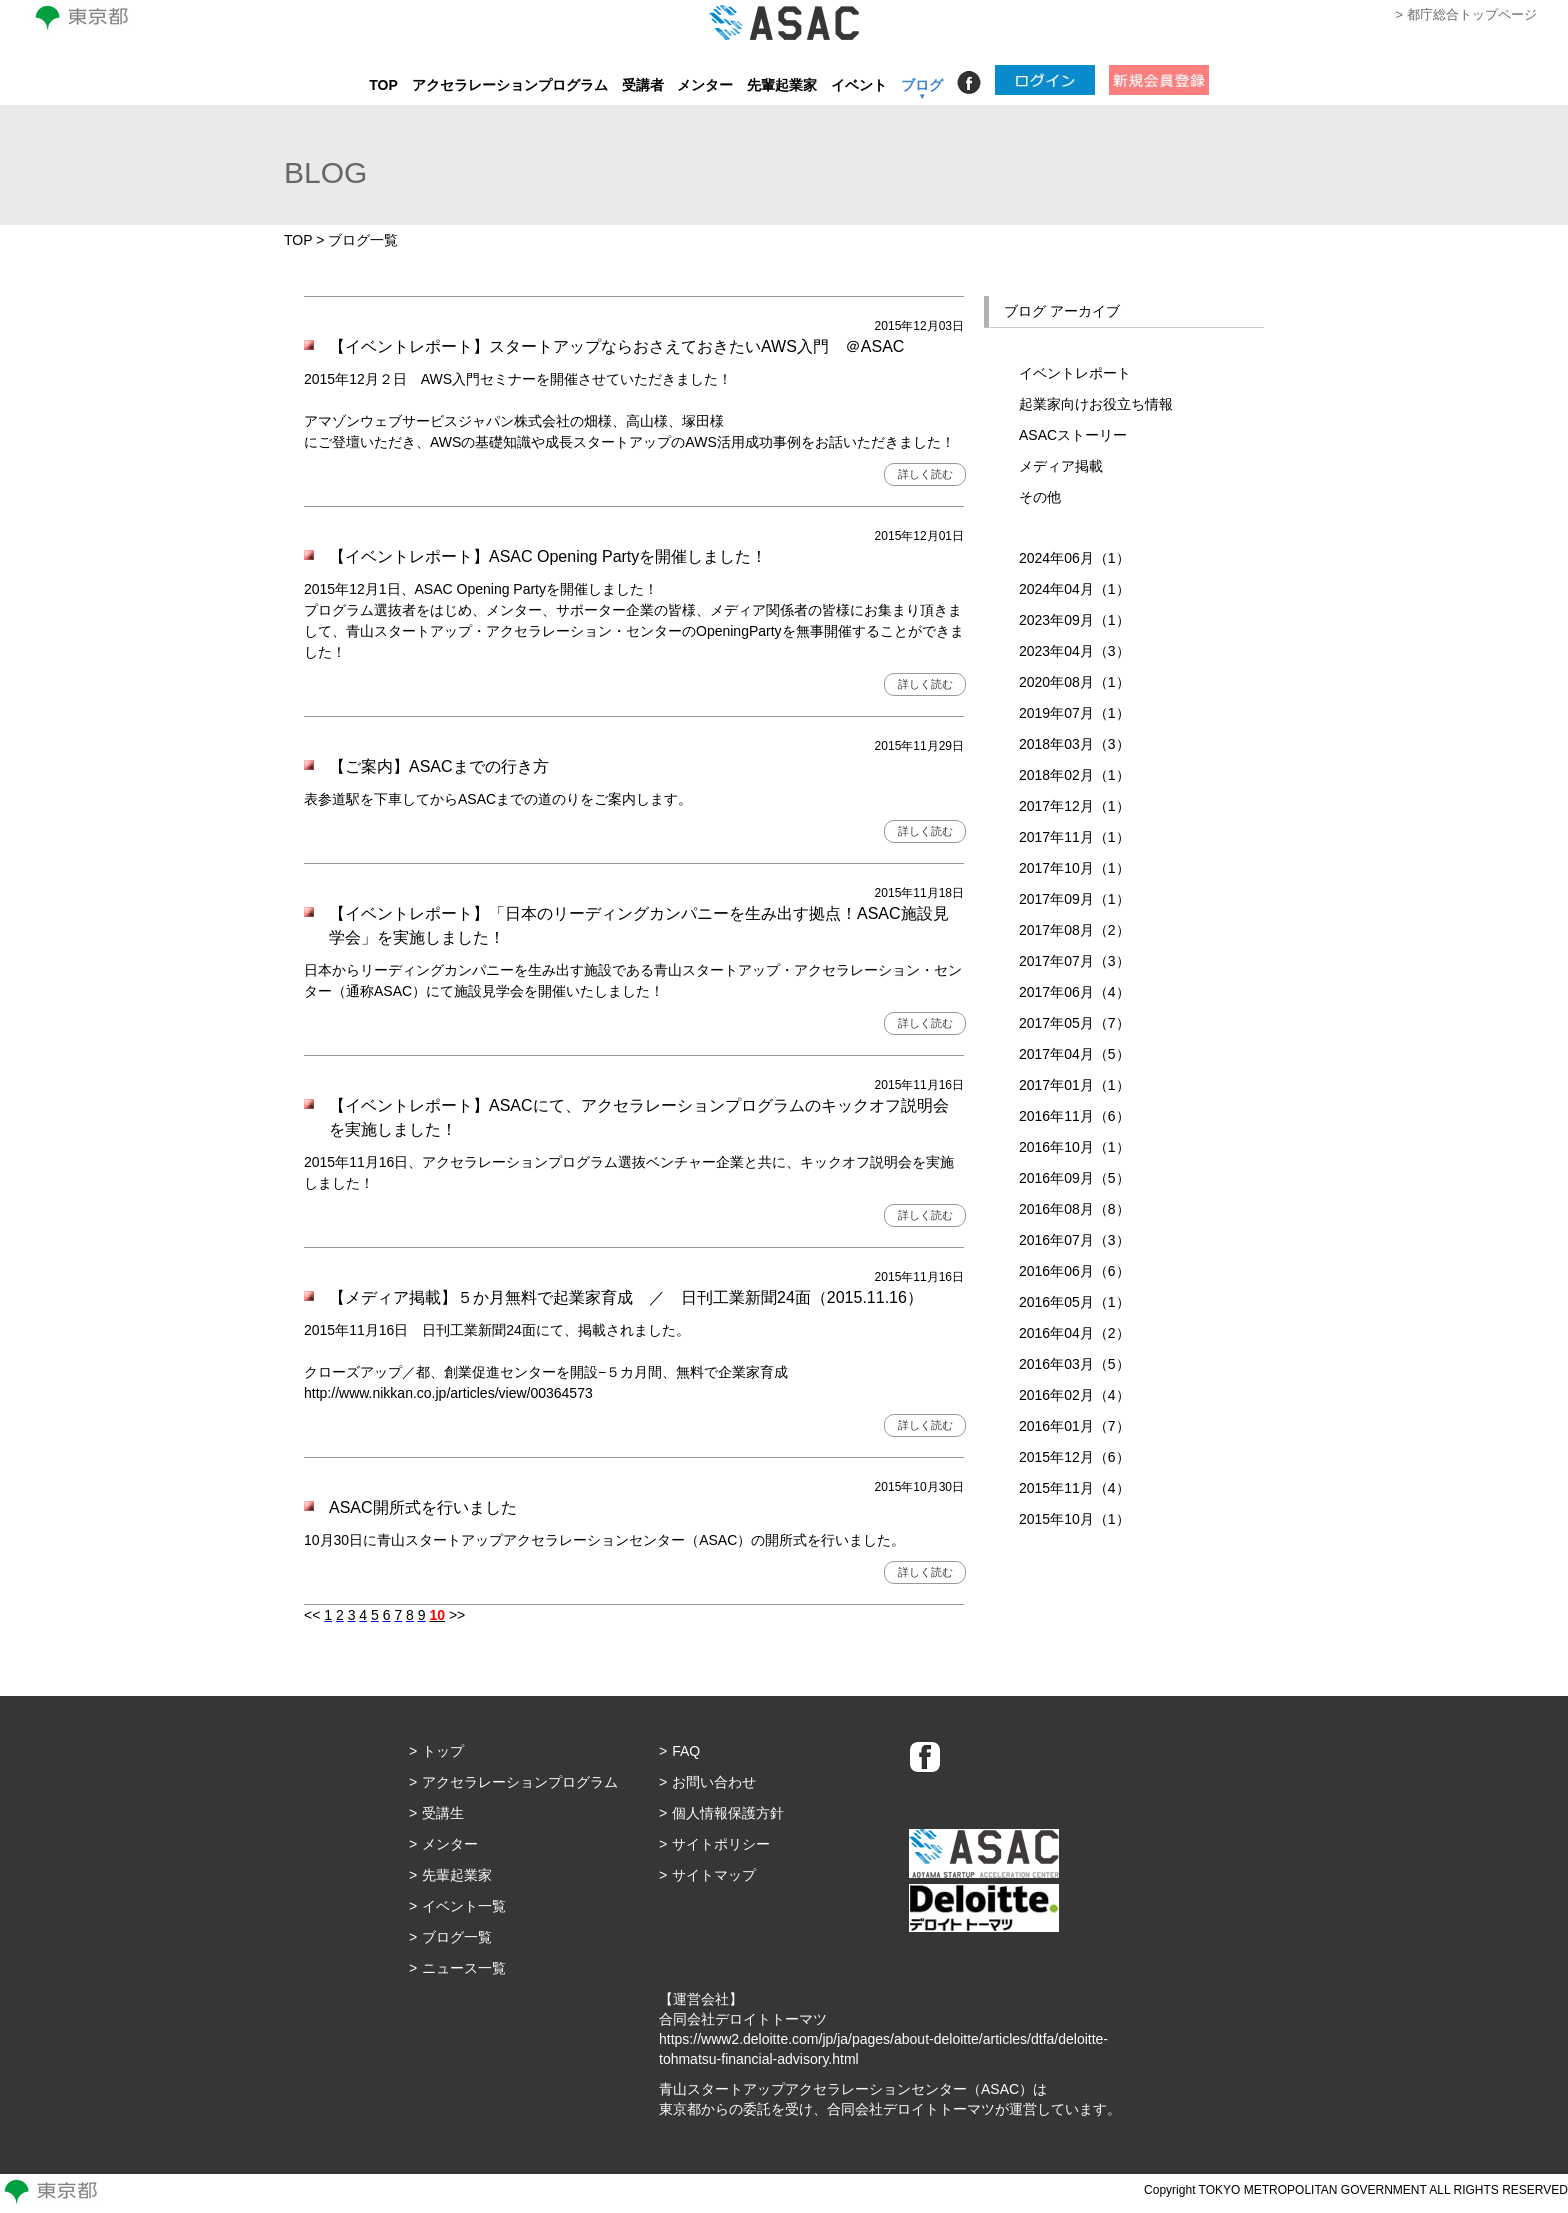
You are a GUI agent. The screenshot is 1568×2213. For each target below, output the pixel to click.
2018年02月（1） (1074, 775)
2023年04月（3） (1074, 651)
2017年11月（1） (1074, 837)
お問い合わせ (714, 1782)
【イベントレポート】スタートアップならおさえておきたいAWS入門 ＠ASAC (624, 346)
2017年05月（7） (1074, 1023)
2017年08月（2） (1074, 930)
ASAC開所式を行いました (423, 1507)
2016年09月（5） (1074, 1178)
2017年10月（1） (1074, 868)
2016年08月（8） (1074, 1209)
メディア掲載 (1061, 466)
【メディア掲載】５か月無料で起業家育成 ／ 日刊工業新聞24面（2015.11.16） (626, 1297)
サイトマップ (714, 1875)
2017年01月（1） (1074, 1085)
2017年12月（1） (1074, 806)
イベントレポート (1075, 373)
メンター (705, 85)
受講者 (643, 85)
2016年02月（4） (1074, 1395)
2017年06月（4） (1074, 992)
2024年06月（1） (1074, 558)
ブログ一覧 (457, 1937)
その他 (1040, 497)
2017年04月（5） (1074, 1054)
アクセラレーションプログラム (510, 85)
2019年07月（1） (1074, 713)
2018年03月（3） (1074, 744)
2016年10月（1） (1074, 1147)
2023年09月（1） (1074, 620)
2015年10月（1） (1074, 1519)
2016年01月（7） (1074, 1426)
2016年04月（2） (1074, 1333)
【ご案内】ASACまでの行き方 (439, 766)
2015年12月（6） (1074, 1457)
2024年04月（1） (1074, 589)
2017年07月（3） (1074, 961)
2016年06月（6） (1074, 1271)
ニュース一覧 (464, 1968)
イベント (859, 85)
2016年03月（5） (1074, 1364)
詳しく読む (925, 474)
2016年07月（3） (1074, 1240)
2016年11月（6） (1074, 1116)
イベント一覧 (464, 1906)
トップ (443, 1751)
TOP (383, 85)
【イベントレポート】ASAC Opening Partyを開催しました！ (548, 556)
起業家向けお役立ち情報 (1096, 404)
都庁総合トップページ (1472, 14)
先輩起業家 (782, 85)
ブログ (922, 85)
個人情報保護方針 (728, 1813)
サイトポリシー (721, 1844)
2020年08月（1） (1074, 682)
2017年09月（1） (1074, 899)
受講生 (443, 1813)
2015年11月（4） (1074, 1488)
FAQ (686, 1751)
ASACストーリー (1073, 435)
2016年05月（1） (1074, 1302)
